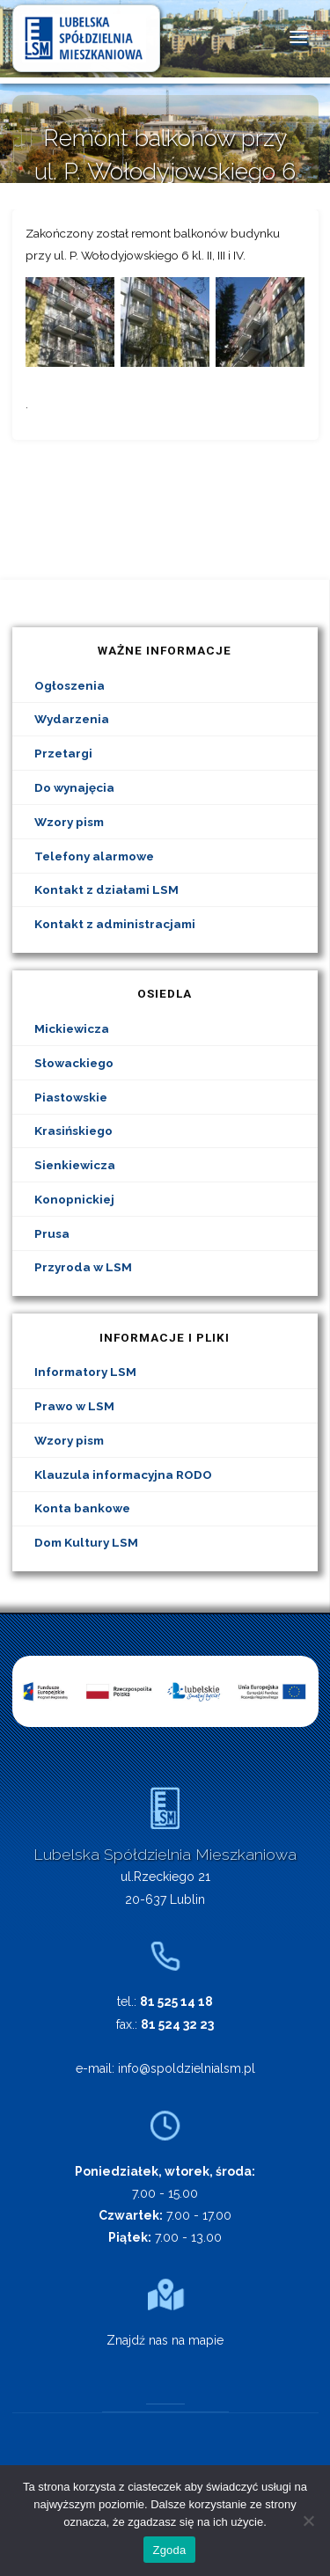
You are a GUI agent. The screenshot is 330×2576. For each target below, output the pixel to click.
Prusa (52, 1233)
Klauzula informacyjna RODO (123, 1474)
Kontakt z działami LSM (106, 889)
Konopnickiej (74, 1199)
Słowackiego (74, 1063)
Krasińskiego (73, 1130)
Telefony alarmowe (94, 856)
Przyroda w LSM (83, 1267)
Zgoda (169, 2550)
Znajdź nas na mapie (165, 2340)
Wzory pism (69, 822)
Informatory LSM (85, 1372)
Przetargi (63, 753)
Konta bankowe (82, 1508)
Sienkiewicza (74, 1165)
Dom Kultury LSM (86, 1542)
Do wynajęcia (74, 787)
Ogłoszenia (69, 685)
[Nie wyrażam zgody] (308, 2520)
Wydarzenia (71, 719)
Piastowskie (70, 1097)
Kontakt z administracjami (114, 924)
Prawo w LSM (74, 1406)
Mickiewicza (71, 1028)
